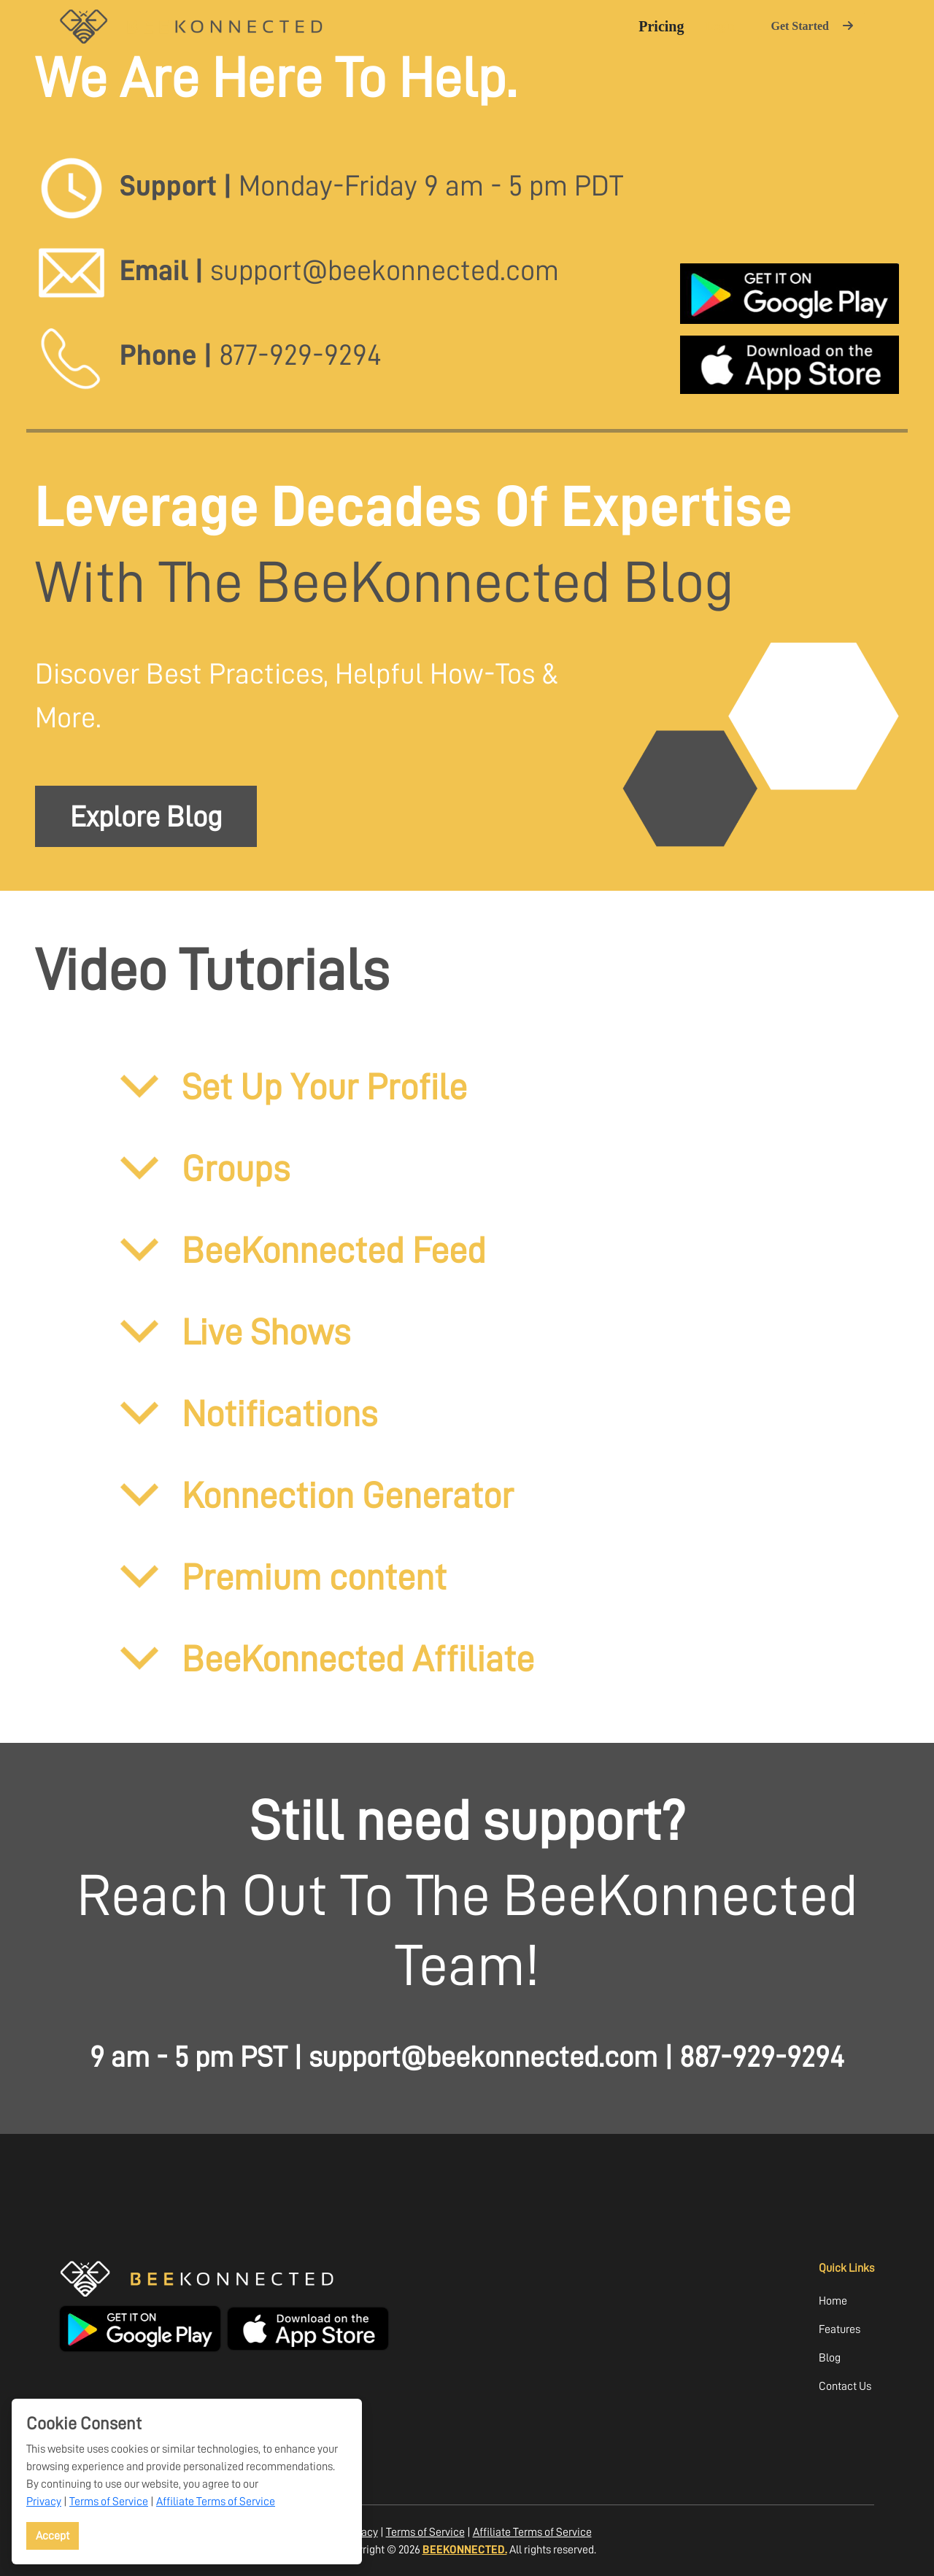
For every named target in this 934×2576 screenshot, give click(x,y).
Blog (830, 2357)
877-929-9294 (300, 355)
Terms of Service (108, 2501)
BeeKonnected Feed (301, 1249)
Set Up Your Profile (291, 1086)
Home (833, 2300)
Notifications (246, 1413)
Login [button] (719, 26)
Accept (52, 2535)
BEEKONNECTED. (464, 2549)
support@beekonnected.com (483, 2057)
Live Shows (233, 1331)
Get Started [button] (812, 26)
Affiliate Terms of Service (215, 2501)
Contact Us (845, 2386)
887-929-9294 (761, 2057)
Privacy (43, 2501)
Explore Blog (146, 816)
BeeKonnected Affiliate (325, 1658)
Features (839, 2329)
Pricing (661, 26)
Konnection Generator (315, 1494)
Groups (203, 1168)
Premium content (281, 1576)
